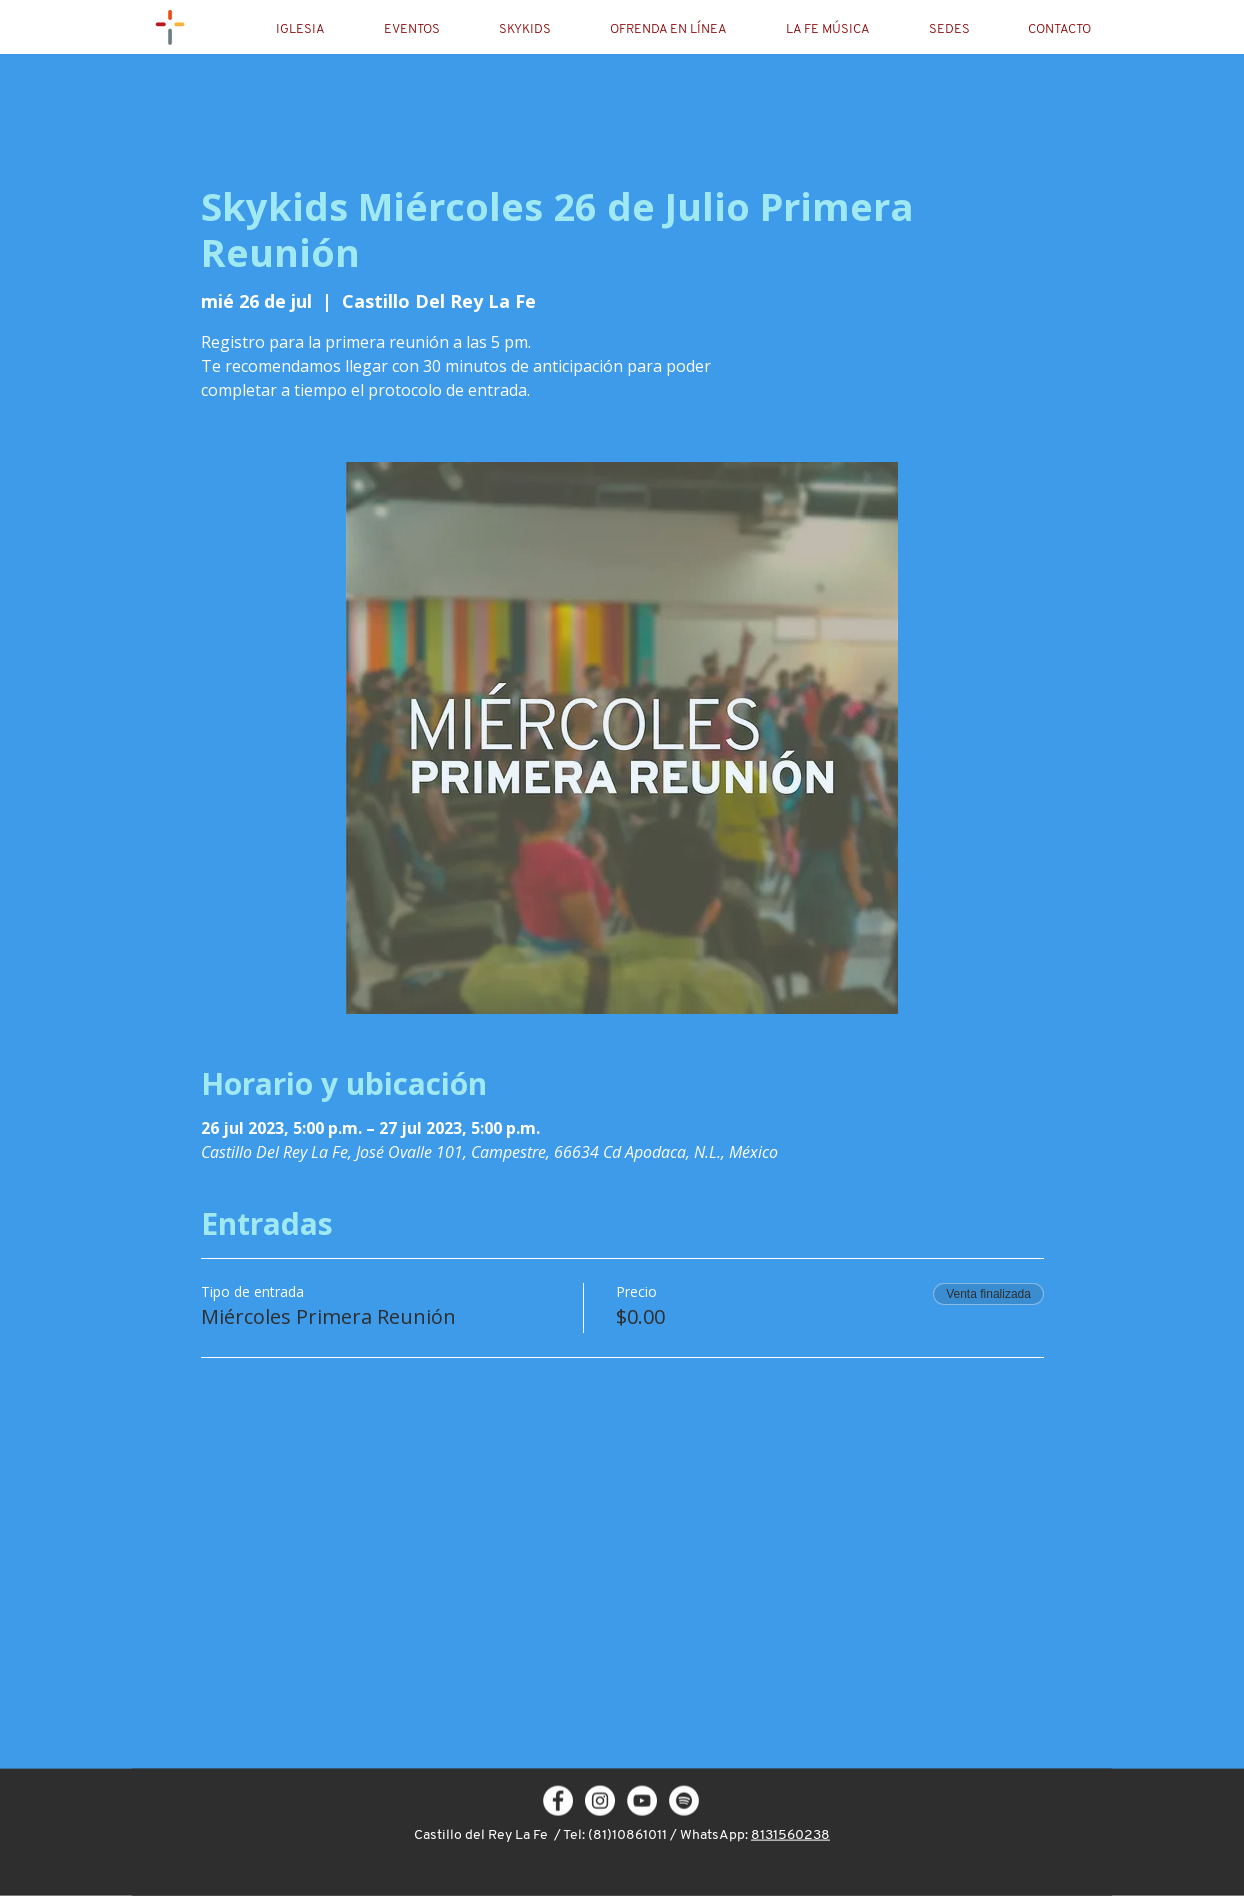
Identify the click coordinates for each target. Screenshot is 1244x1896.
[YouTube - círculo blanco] (642, 1801)
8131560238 (790, 1835)
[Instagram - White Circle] (600, 1801)
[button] (317, 30)
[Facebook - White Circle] (558, 1801)
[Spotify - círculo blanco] (684, 1801)
